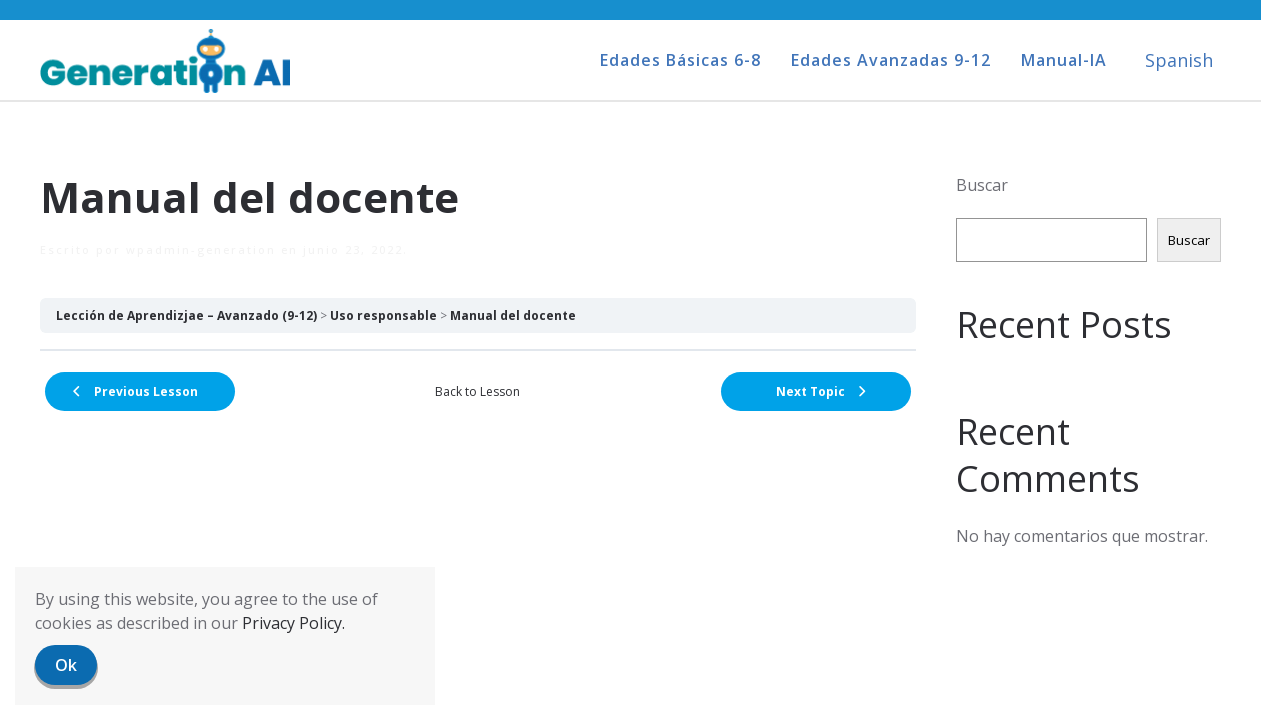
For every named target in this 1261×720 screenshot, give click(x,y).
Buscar (982, 185)
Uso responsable (383, 315)
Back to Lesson (477, 391)
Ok (66, 665)
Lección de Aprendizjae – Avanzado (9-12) (186, 315)
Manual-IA (1064, 60)
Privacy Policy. (293, 623)
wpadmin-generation (201, 249)
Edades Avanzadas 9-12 (891, 60)
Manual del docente (513, 315)
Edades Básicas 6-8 (680, 60)
